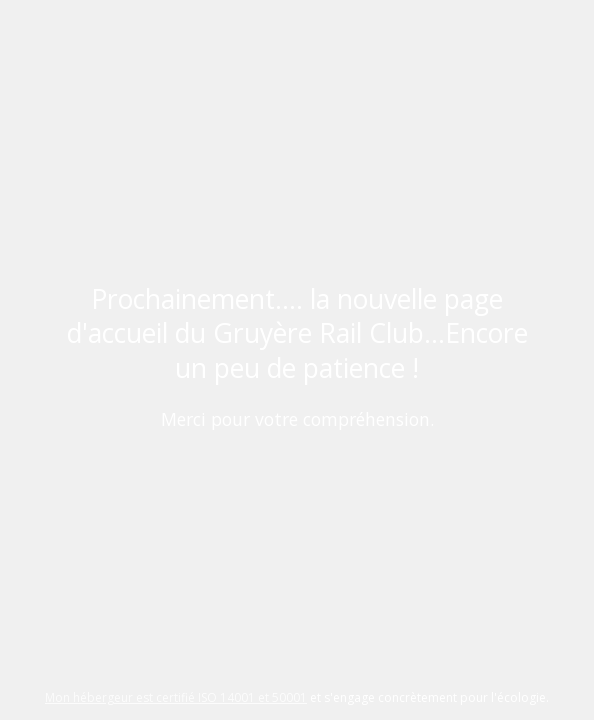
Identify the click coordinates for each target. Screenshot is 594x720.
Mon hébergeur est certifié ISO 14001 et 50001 (176, 697)
